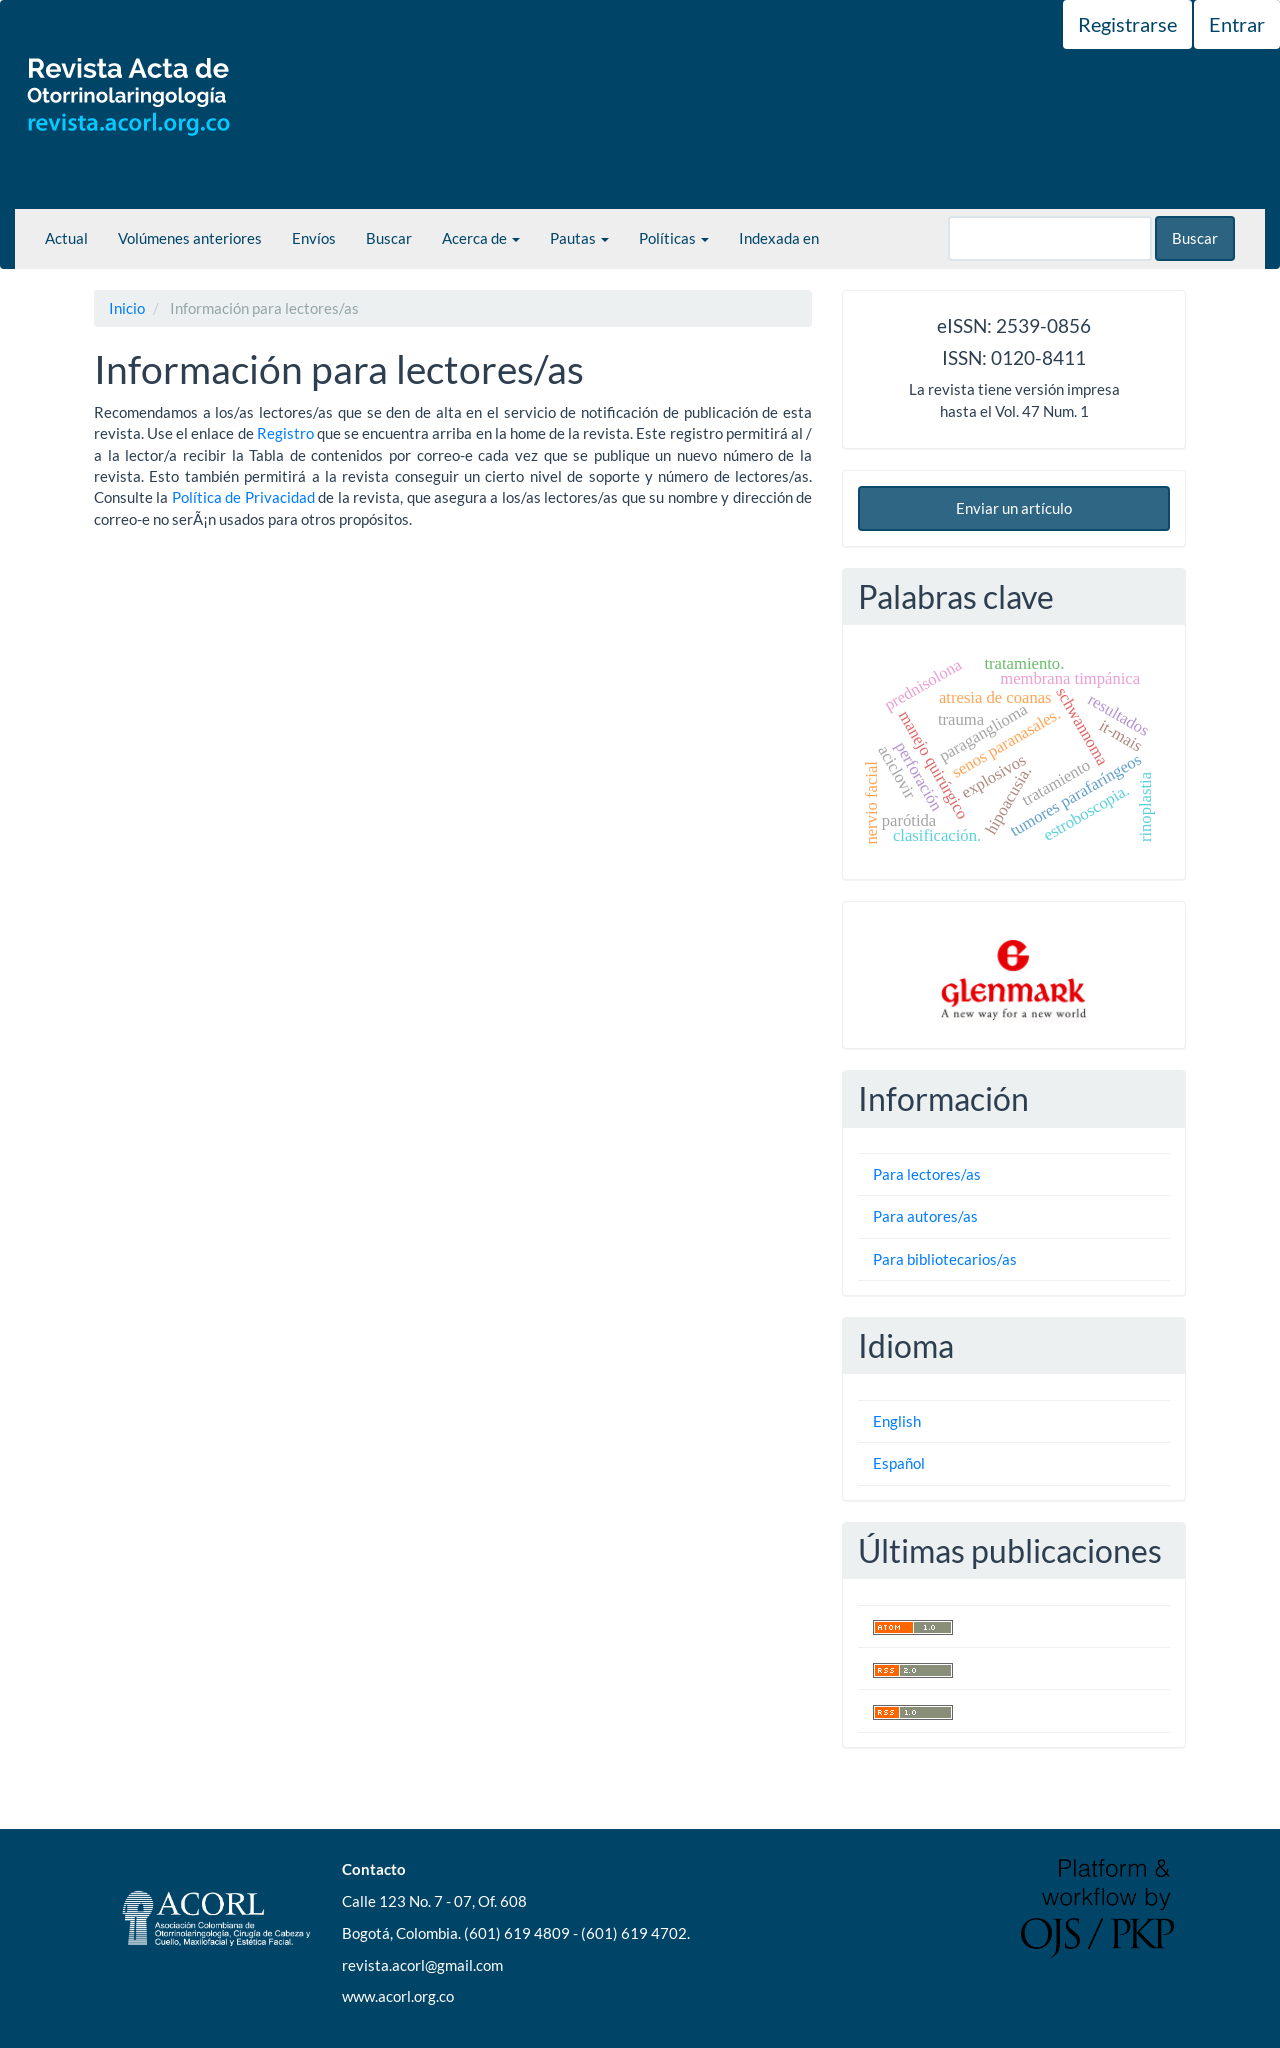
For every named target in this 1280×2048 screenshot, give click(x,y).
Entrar (1237, 24)
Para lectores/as (927, 1174)
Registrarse (1127, 24)
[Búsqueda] (1050, 238)
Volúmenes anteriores (190, 238)
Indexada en (779, 238)
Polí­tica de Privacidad (243, 497)
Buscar (389, 238)
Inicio (127, 308)
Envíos (314, 238)
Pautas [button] (579, 238)
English (897, 1421)
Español (899, 1463)
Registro (285, 433)
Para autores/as (925, 1216)
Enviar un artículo (1014, 508)
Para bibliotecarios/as (945, 1259)
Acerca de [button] (481, 238)
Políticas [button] (674, 238)
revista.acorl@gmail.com (422, 1965)
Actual (66, 238)
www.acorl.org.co (398, 1996)
